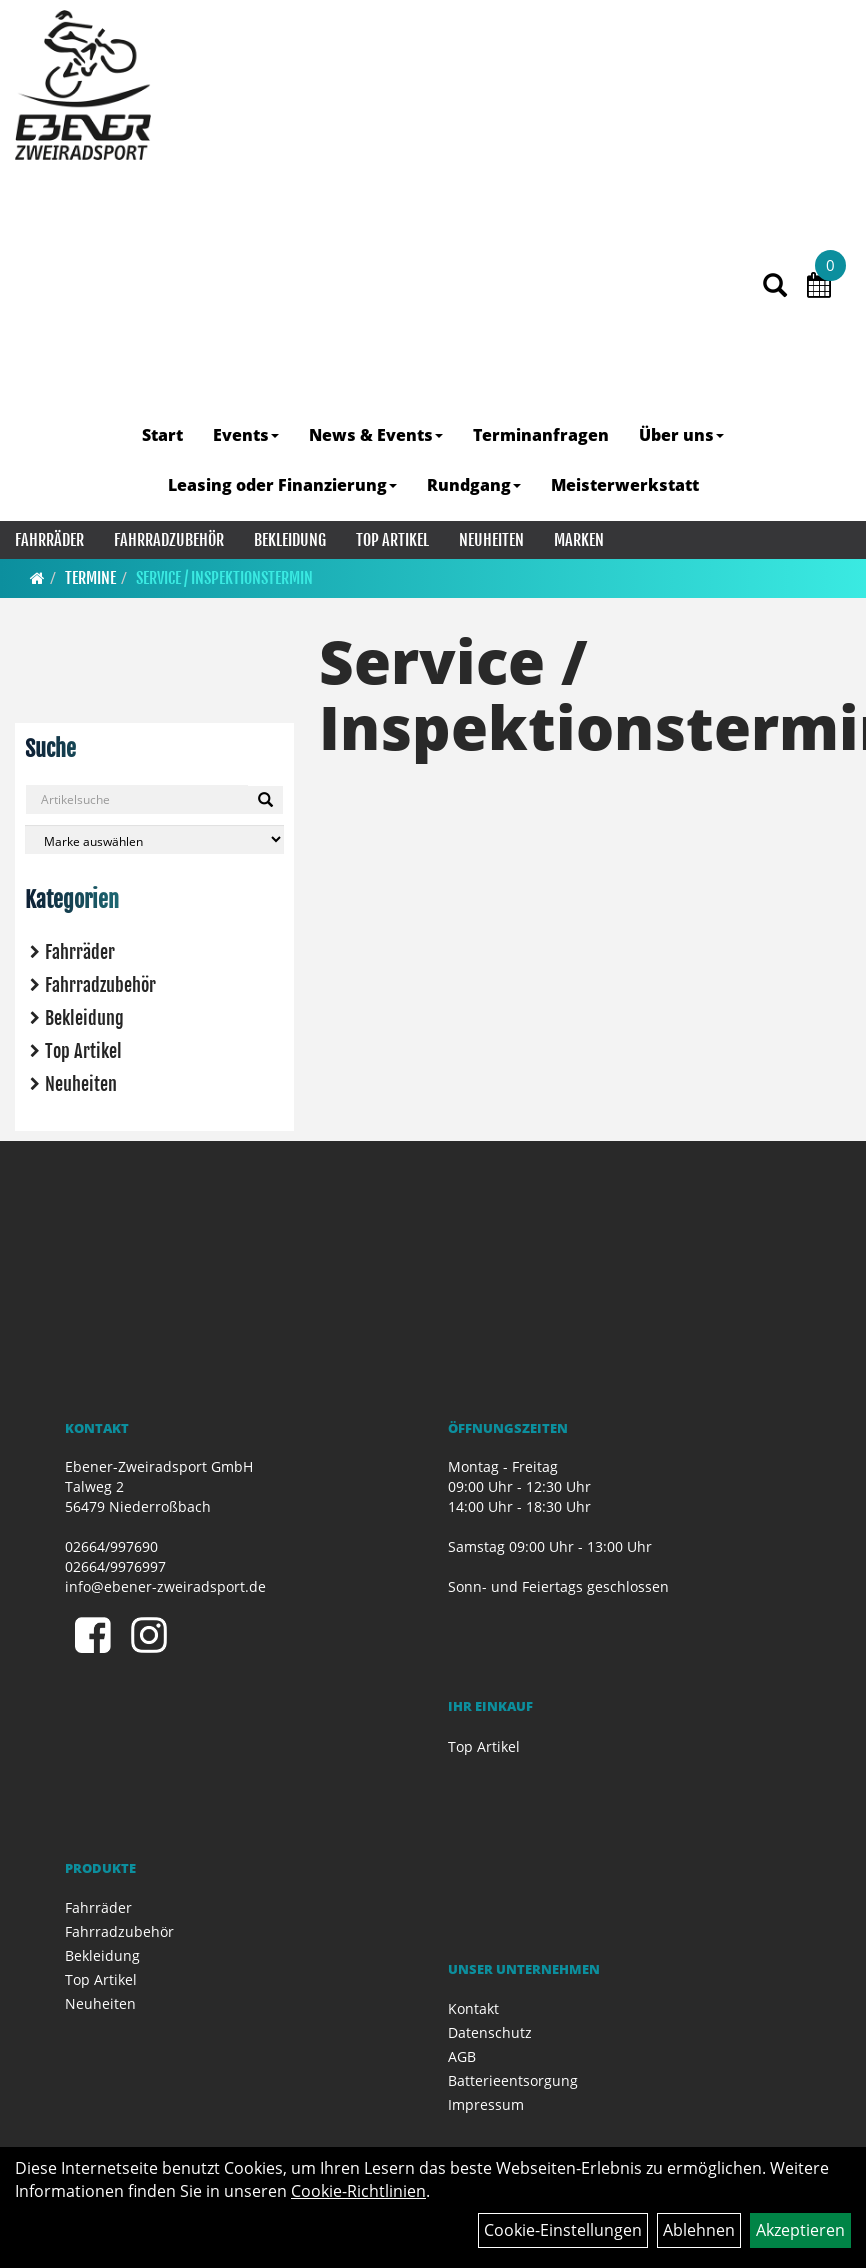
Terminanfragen (541, 435)
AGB (462, 2056)
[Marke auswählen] (154, 839)
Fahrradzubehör (169, 540)
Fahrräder (49, 540)
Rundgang (474, 485)
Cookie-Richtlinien (358, 2191)
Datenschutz (490, 2032)
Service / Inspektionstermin (224, 578)
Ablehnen (699, 2230)
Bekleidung (290, 540)
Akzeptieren (800, 2230)
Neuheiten (491, 540)
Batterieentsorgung (513, 2080)
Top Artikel (392, 540)
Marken (579, 540)
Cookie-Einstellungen (563, 2230)
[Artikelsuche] (775, 286)
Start (162, 435)
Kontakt (473, 2008)
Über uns (681, 435)
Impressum (486, 2104)
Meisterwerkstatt (625, 485)
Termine (90, 578)
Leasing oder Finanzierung (282, 485)
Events (246, 435)
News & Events (376, 435)
